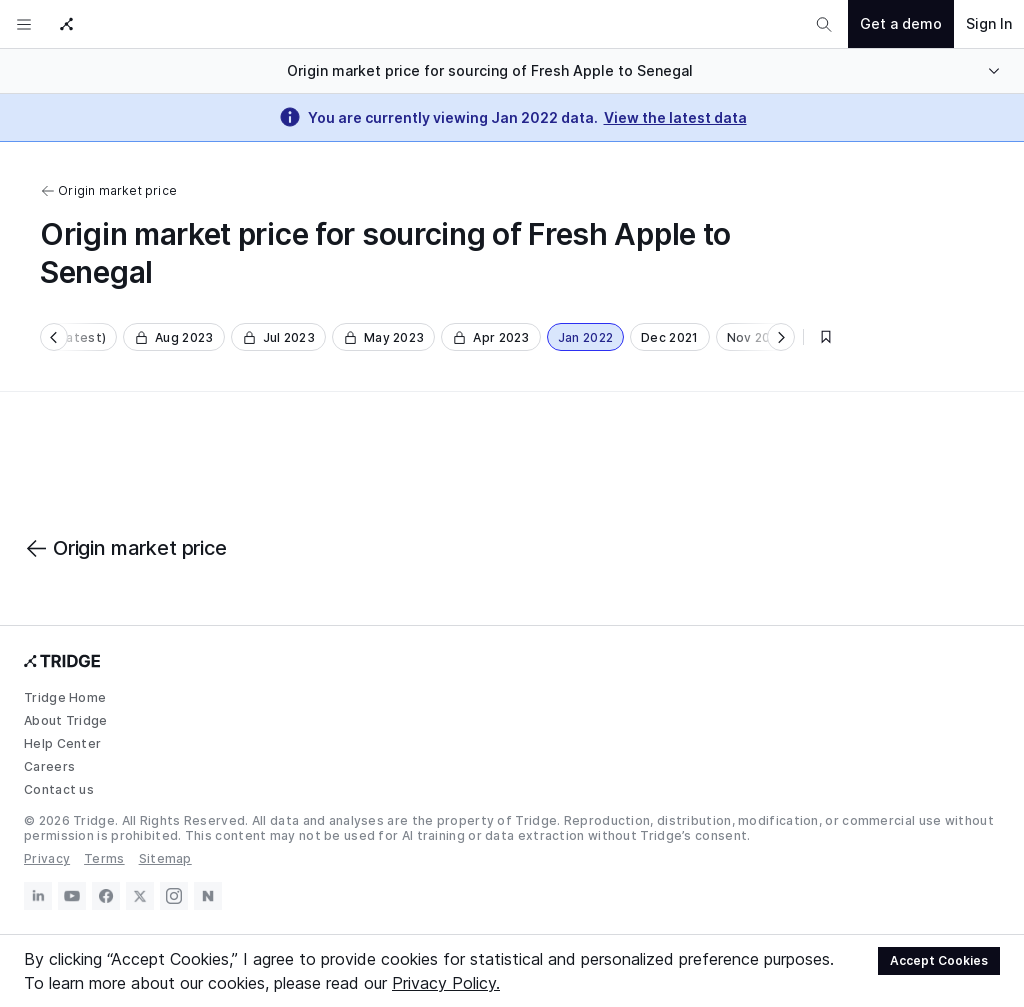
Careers (49, 766)
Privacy (47, 858)
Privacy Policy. (446, 983)
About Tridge (66, 720)
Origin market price (108, 190)
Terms (104, 858)
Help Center (62, 743)
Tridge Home (65, 697)
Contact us (59, 789)
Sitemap (165, 858)
